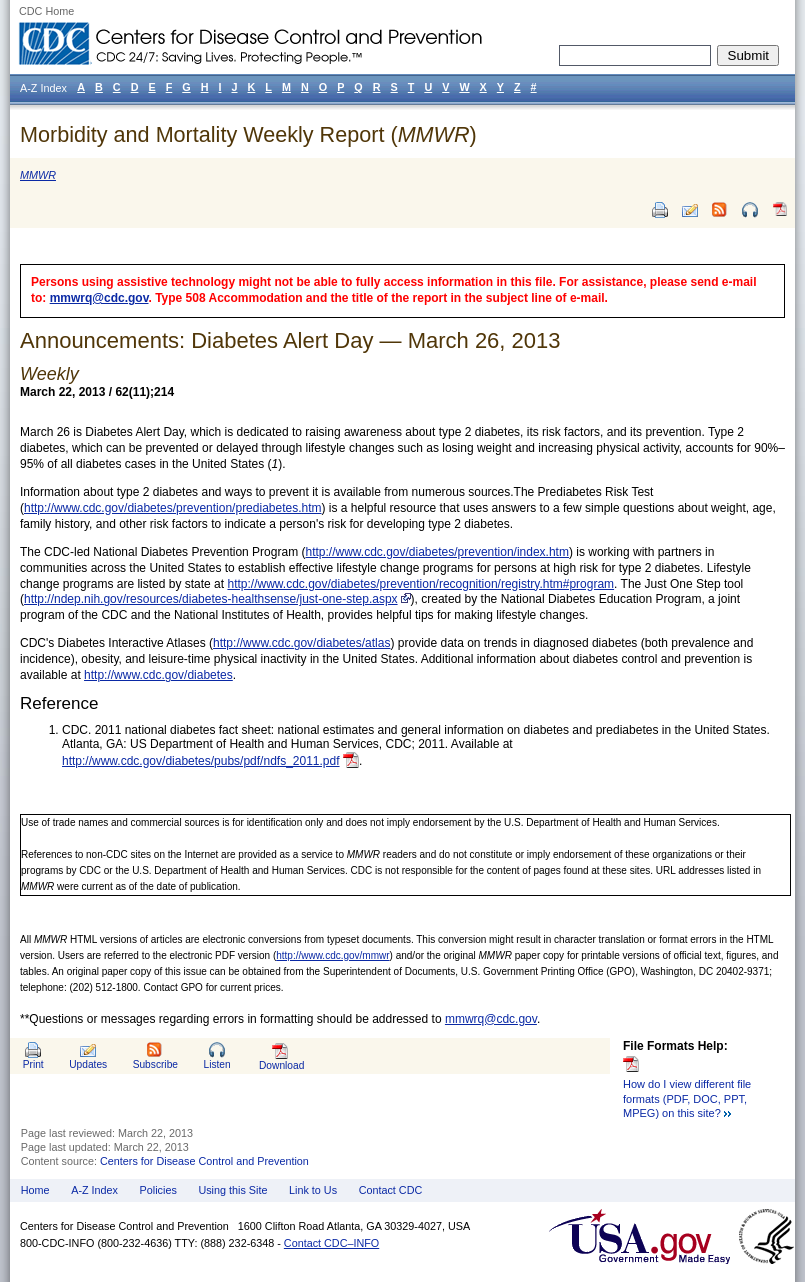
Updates (88, 1064)
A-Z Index (94, 1190)
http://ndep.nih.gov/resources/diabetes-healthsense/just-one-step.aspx (211, 599)
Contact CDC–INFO (331, 1243)
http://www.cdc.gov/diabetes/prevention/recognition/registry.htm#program (420, 584)
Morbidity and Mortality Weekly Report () (248, 134)
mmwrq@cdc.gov (99, 298)
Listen (216, 1064)
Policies (158, 1190)
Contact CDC (391, 1190)
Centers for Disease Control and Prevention (204, 1161)
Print (33, 1064)
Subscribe (155, 1064)
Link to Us (313, 1190)
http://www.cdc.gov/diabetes (158, 675)
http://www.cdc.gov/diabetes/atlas (301, 643)
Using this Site (232, 1190)
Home (35, 1190)
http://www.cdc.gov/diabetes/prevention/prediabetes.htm (173, 508)
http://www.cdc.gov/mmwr (332, 955)
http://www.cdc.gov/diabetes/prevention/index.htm (436, 552)
